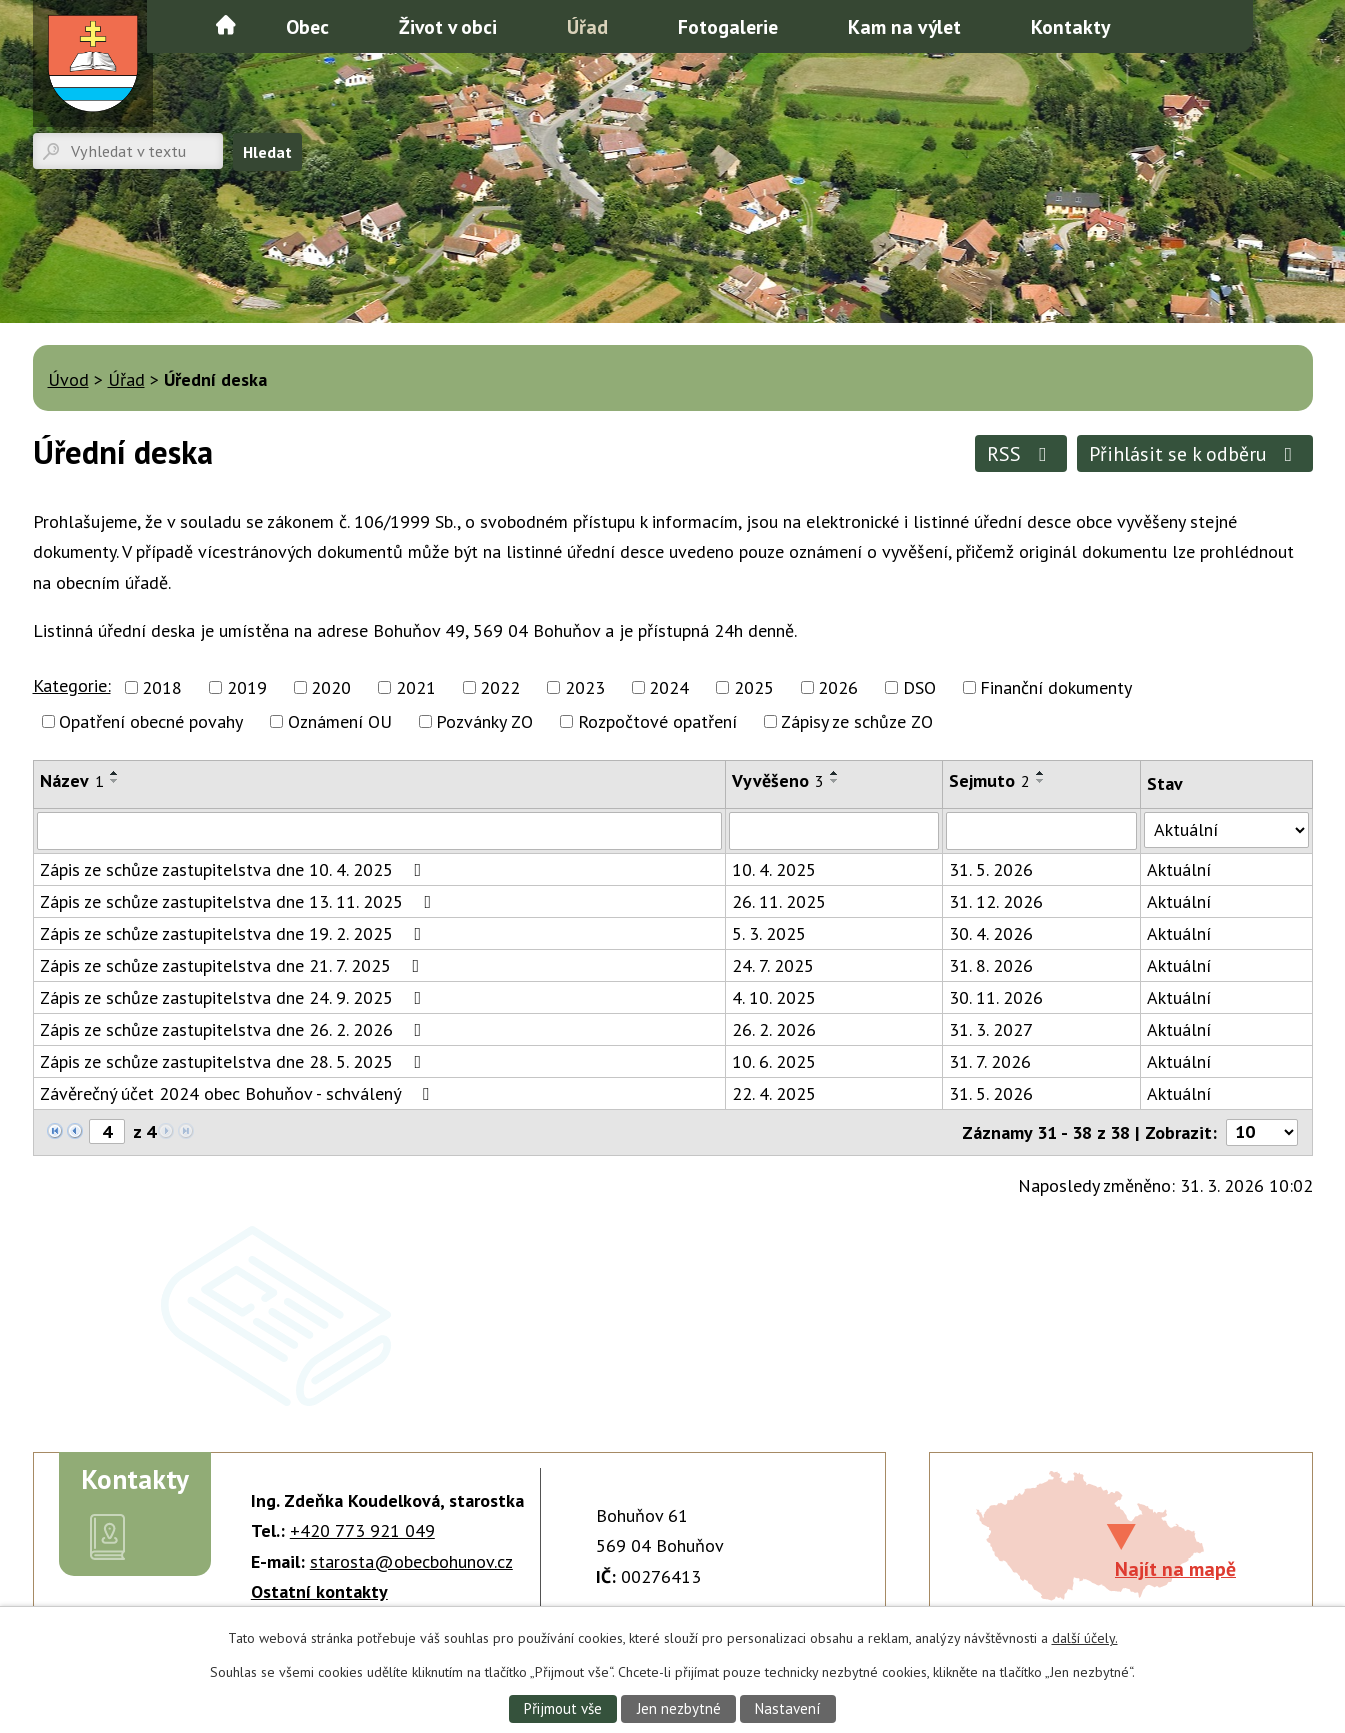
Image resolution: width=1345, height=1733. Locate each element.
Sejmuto (989, 780)
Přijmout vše (560, 1708)
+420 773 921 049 (362, 1530)
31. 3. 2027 (991, 1029)
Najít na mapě (1175, 1568)
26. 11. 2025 (779, 901)
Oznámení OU (340, 721)
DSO (919, 687)
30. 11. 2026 (996, 997)
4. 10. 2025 (774, 997)
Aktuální (1179, 869)
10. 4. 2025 (774, 869)
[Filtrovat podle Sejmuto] (1041, 831)
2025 (754, 687)
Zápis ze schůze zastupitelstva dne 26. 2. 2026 (235, 1029)
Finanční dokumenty (1056, 687)
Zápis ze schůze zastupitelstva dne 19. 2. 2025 (235, 933)
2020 (331, 687)
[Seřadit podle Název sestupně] (115, 781)
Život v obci (448, 26)
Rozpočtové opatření (657, 721)
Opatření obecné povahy (151, 721)
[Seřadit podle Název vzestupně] (115, 773)
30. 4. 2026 (991, 933)
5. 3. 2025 (769, 933)
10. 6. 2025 (774, 1061)
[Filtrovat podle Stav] (1226, 830)
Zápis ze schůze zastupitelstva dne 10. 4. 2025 (235, 869)
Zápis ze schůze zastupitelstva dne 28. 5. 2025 (235, 1061)
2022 (500, 687)
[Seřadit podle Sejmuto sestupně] (1041, 781)
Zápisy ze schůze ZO (857, 721)
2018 (162, 687)
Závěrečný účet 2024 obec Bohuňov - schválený (238, 1093)
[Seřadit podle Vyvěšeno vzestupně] (835, 773)
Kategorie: (72, 685)
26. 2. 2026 (774, 1029)
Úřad (587, 26)
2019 (247, 687)
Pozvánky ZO (484, 721)
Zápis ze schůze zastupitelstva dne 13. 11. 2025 (240, 901)
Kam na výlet (904, 26)
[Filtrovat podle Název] (380, 831)
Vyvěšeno (778, 780)
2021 (416, 687)
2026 (838, 687)
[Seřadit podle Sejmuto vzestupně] (1041, 773)
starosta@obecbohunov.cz (411, 1561)
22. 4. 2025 (774, 1093)
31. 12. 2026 (996, 901)
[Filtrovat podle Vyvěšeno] (834, 831)
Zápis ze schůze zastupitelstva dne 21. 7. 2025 (234, 965)
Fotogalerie (728, 26)
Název (72, 780)
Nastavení (790, 1708)
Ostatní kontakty (319, 1591)
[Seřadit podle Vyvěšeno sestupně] (835, 781)
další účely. (1085, 1637)
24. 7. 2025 (773, 965)
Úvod (226, 25)
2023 (585, 687)
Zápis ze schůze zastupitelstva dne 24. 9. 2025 (235, 997)
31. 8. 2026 (991, 965)
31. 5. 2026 (991, 869)
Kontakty (1070, 26)
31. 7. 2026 (990, 1061)
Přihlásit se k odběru (1195, 453)
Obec (307, 26)
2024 (669, 687)
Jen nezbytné (678, 1708)
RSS (1021, 453)
